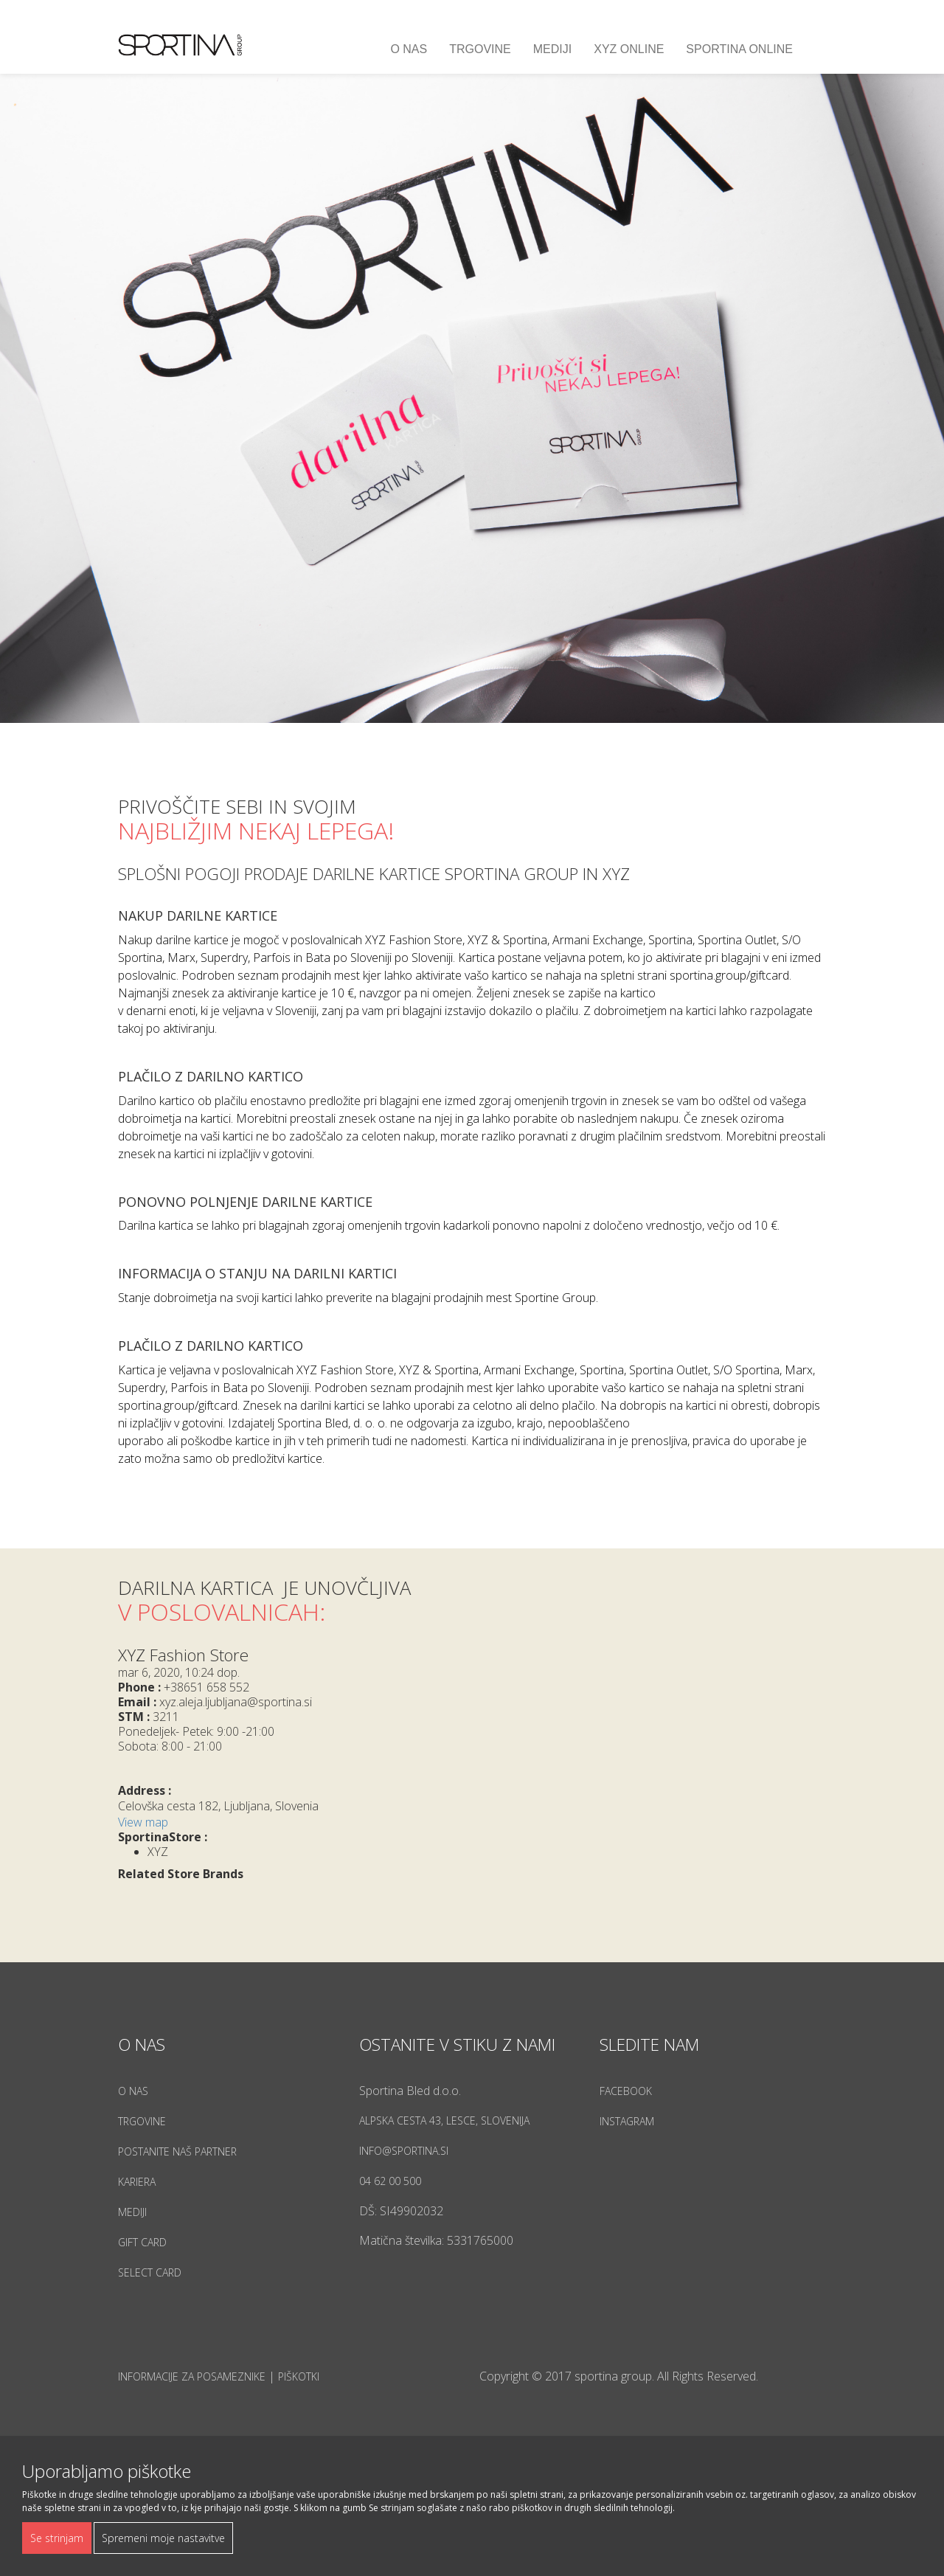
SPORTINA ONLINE (739, 49)
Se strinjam (56, 2538)
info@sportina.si (403, 2151)
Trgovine (480, 49)
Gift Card (142, 2242)
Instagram (627, 2121)
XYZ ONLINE (629, 49)
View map (143, 1822)
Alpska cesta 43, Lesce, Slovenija (444, 2120)
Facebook (626, 2091)
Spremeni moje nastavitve (163, 2538)
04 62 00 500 (390, 2181)
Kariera (137, 2182)
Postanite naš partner (177, 2151)
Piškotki (298, 2376)
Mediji (552, 49)
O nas (408, 49)
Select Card (149, 2272)
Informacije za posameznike (192, 2376)
